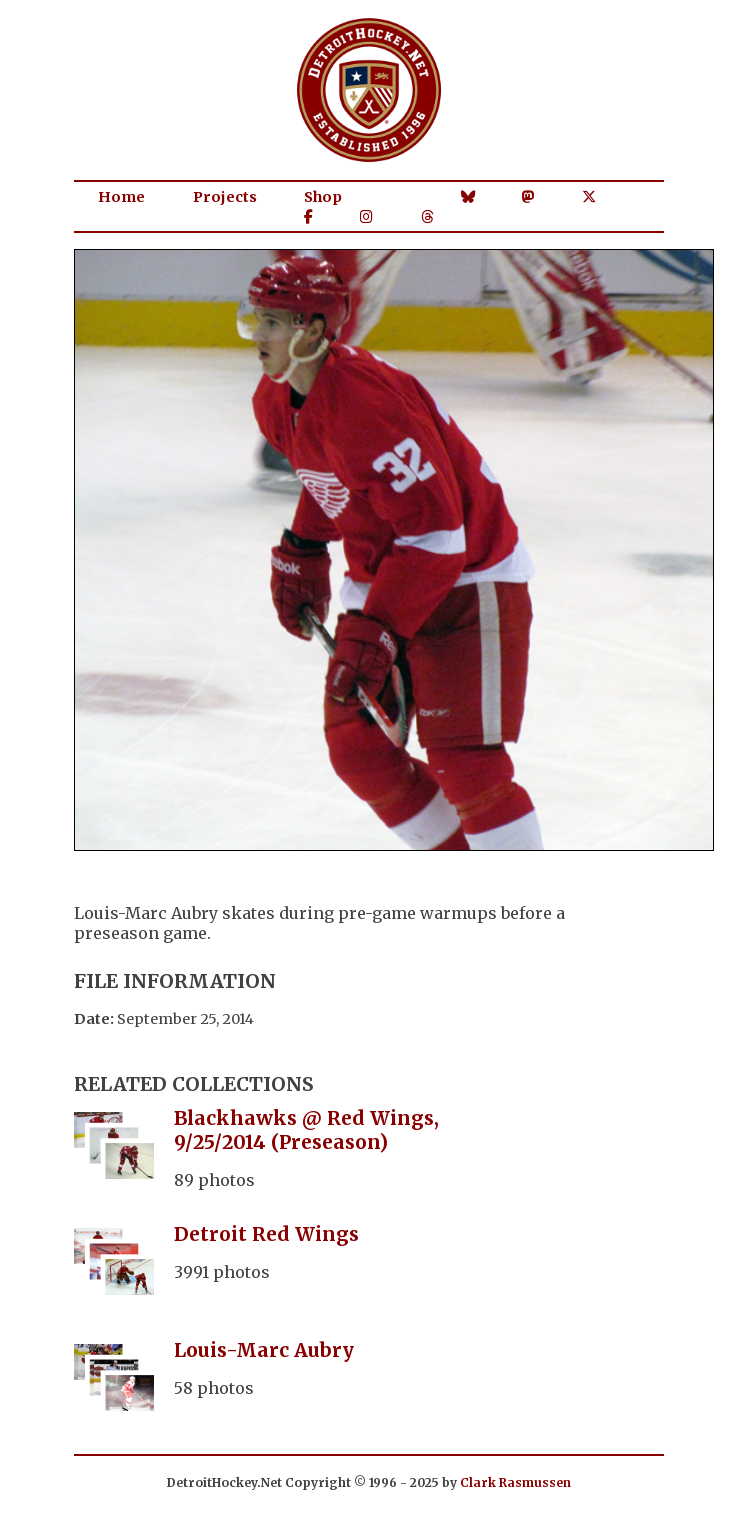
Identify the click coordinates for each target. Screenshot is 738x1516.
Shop (323, 197)
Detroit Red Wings (266, 1234)
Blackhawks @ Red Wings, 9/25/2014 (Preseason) (306, 1130)
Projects (225, 197)
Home (121, 197)
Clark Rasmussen (515, 1482)
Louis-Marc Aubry (264, 1350)
